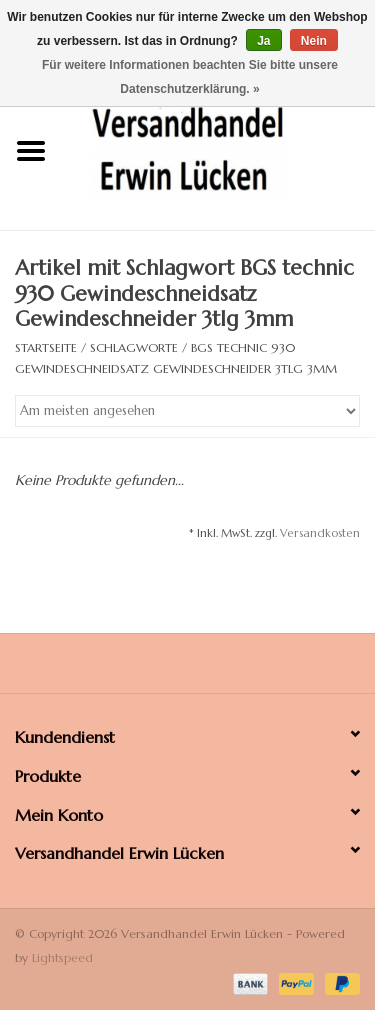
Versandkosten (320, 533)
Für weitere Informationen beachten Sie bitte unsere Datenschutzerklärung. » (190, 77)
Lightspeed (62, 957)
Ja (263, 41)
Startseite (46, 347)
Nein (314, 41)
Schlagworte (134, 347)
